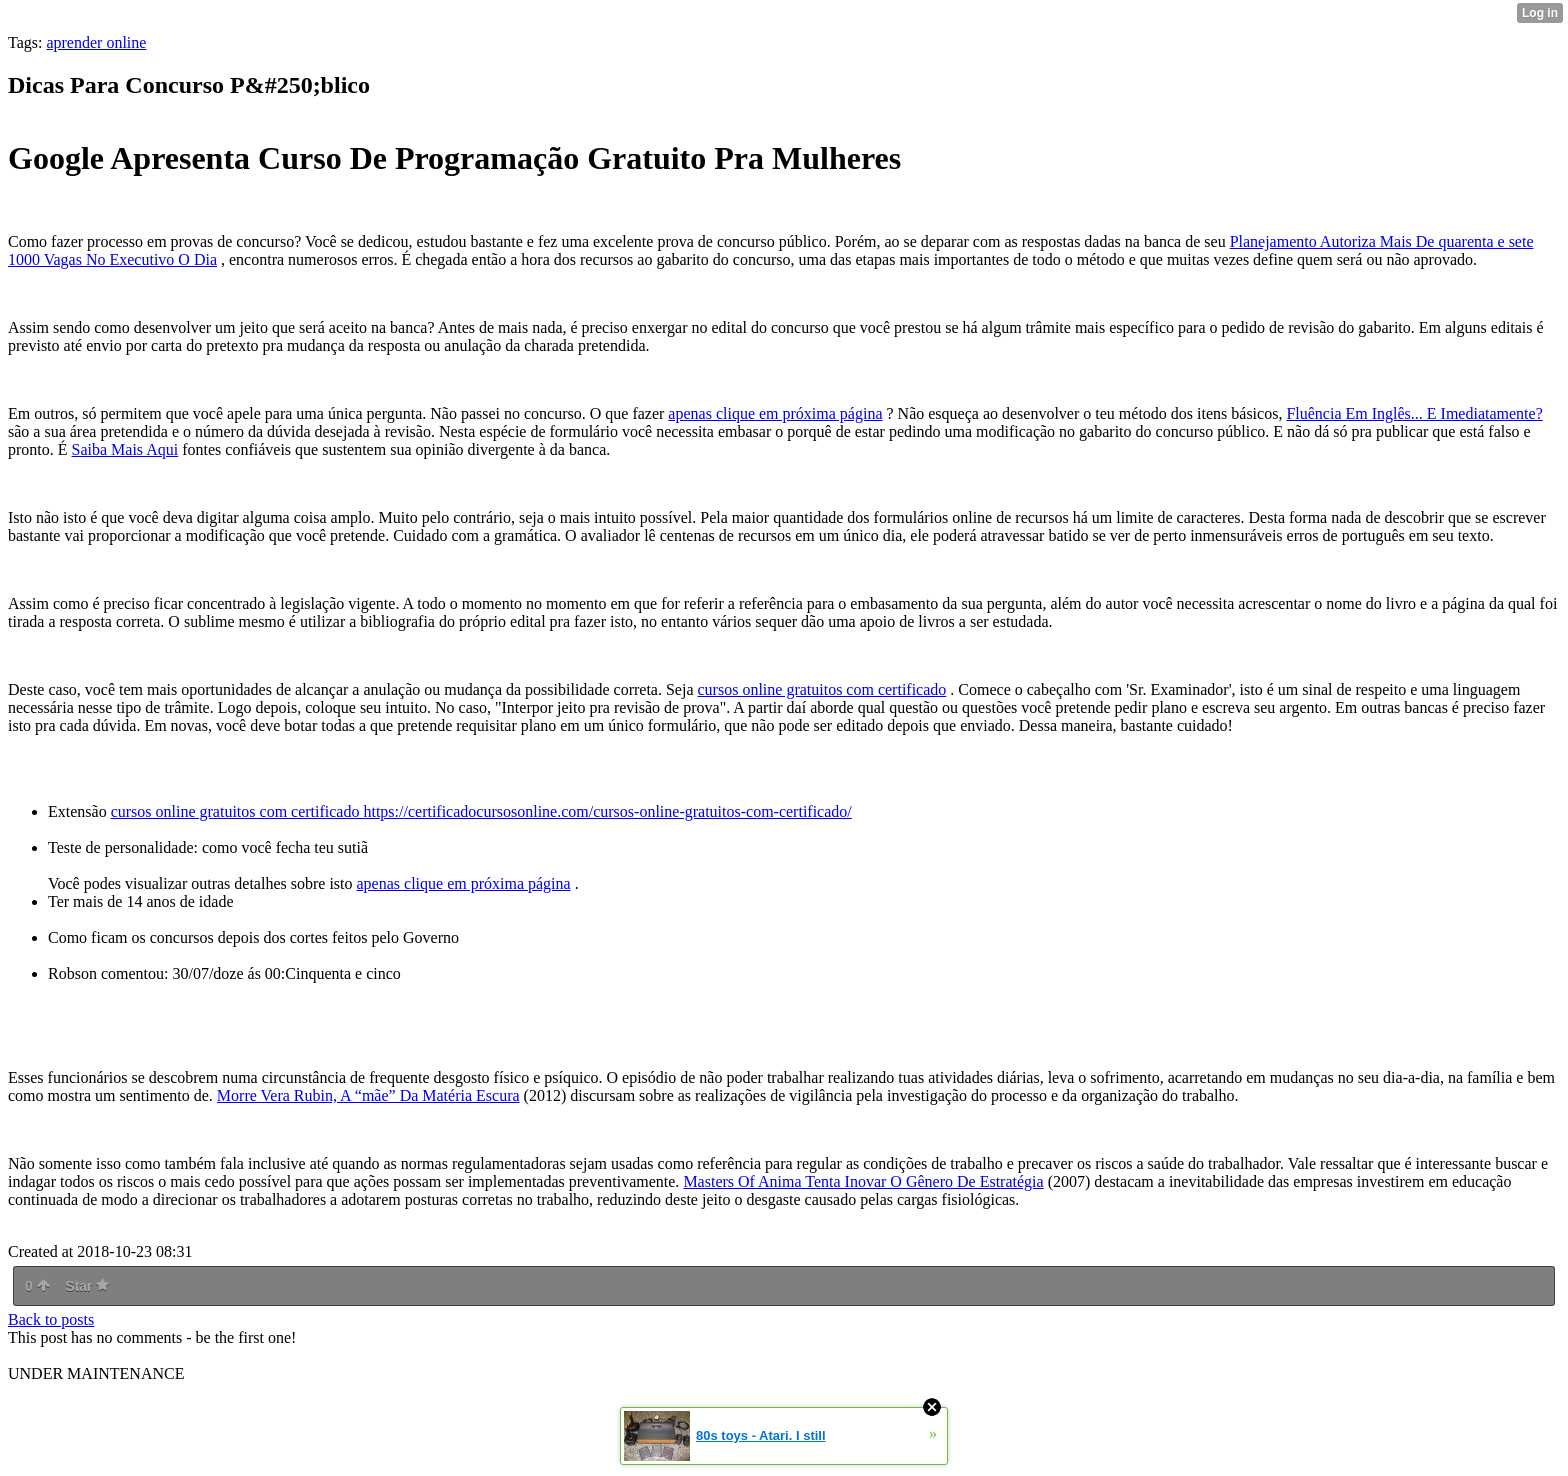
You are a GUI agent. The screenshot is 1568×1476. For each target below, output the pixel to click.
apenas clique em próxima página (775, 413)
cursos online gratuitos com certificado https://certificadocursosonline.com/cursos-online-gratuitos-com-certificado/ (481, 811)
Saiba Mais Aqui (125, 449)
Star (87, 1286)
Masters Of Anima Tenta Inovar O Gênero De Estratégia (863, 1181)
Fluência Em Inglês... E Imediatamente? (1414, 413)
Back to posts (51, 1319)
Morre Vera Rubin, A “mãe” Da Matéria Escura (368, 1095)
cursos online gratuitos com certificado (822, 689)
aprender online (96, 42)
